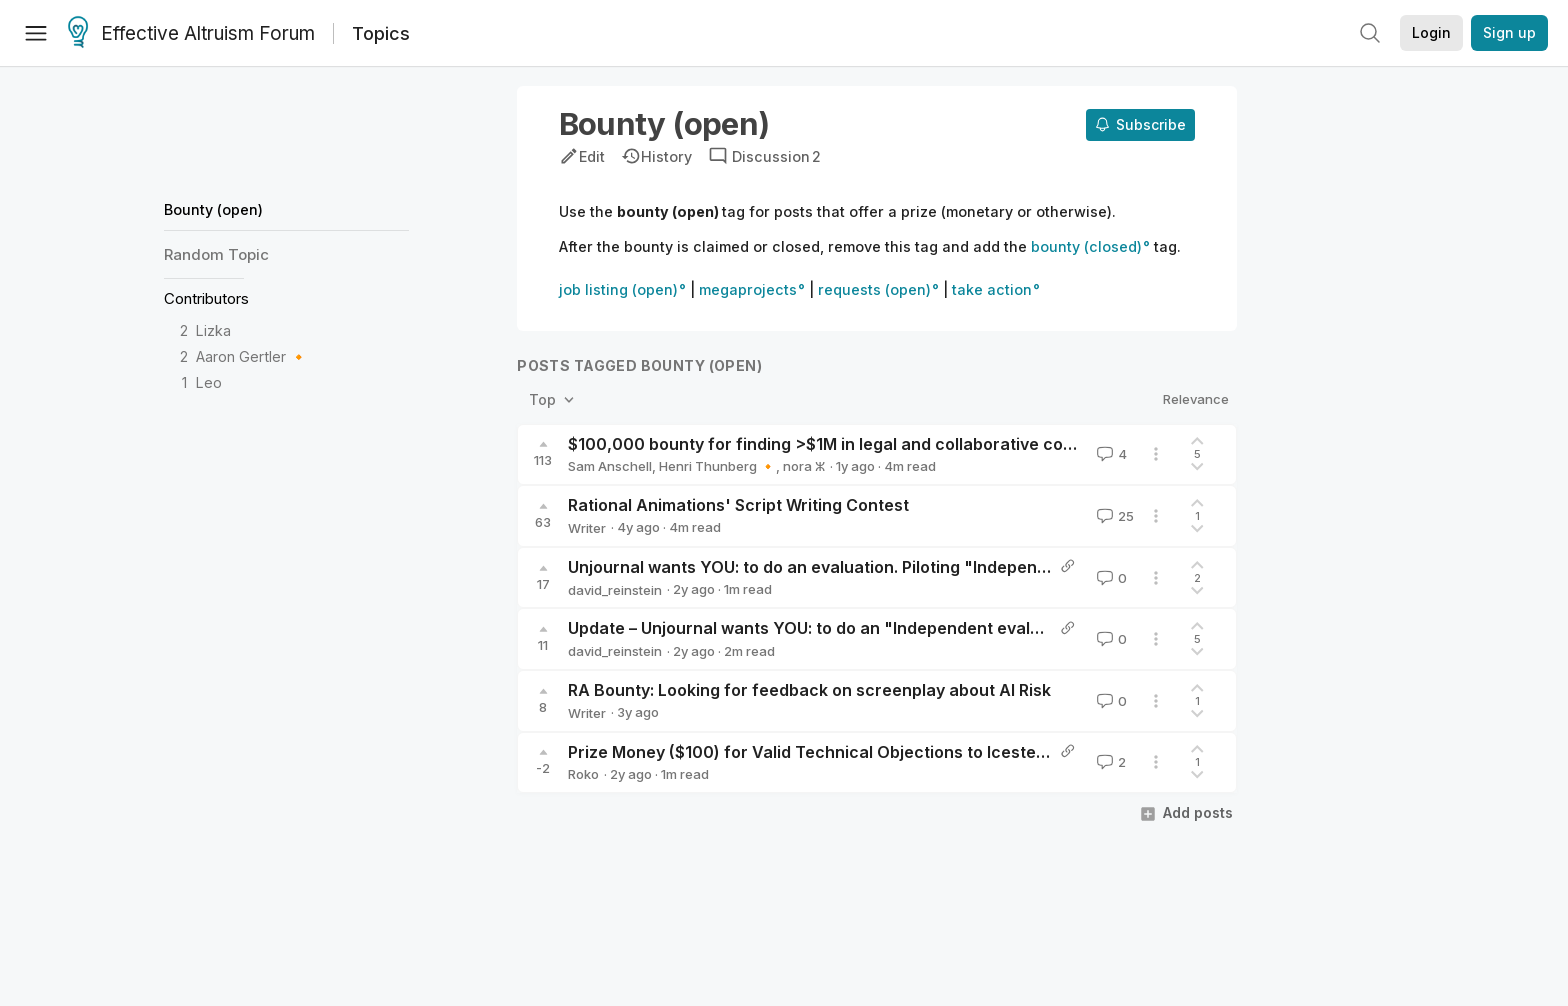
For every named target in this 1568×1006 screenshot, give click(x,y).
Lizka (213, 330)
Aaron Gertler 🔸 (252, 356)
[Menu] (36, 33)
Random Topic (216, 254)
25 (1113, 516)
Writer (587, 528)
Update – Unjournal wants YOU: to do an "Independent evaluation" (828, 628)
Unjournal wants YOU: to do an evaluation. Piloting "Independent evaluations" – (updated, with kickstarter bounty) (1016, 567)
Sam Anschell (610, 466)
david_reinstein (615, 590)
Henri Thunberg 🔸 (717, 466)
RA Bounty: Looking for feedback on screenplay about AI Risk (809, 690)
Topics (381, 33)
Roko (583, 774)
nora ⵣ (804, 466)
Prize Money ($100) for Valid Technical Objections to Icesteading (824, 752)
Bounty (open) (213, 209)
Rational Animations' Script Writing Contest (738, 505)
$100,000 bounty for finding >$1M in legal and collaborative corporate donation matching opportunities (976, 444)
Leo (209, 382)
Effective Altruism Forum (191, 34)
